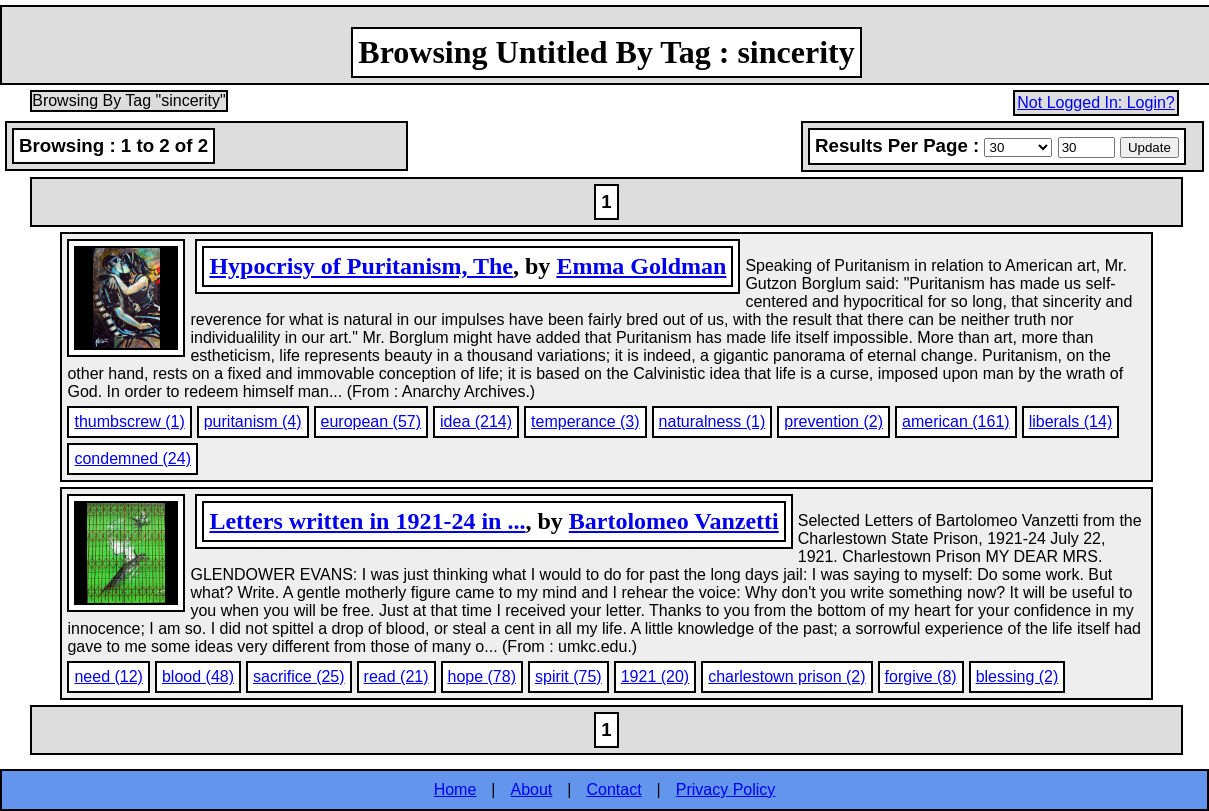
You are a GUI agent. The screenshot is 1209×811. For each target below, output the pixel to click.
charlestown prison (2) (786, 676)
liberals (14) (1071, 421)
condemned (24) (132, 458)
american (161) (956, 421)
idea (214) (476, 421)
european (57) (371, 421)
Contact (613, 789)
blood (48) (198, 676)
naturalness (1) (712, 421)
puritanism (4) (253, 421)
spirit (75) (568, 676)
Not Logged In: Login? (1095, 102)
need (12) (108, 676)
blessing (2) (1017, 676)
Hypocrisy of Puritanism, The (361, 266)
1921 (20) (655, 676)
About (532, 789)
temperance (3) (585, 421)
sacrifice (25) (299, 676)
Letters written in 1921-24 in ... (367, 521)
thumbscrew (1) (129, 421)
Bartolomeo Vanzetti (674, 521)
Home (455, 789)
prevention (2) (833, 421)
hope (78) (482, 676)
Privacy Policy (726, 789)
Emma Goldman (641, 266)
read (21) (396, 676)
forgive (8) (921, 676)
